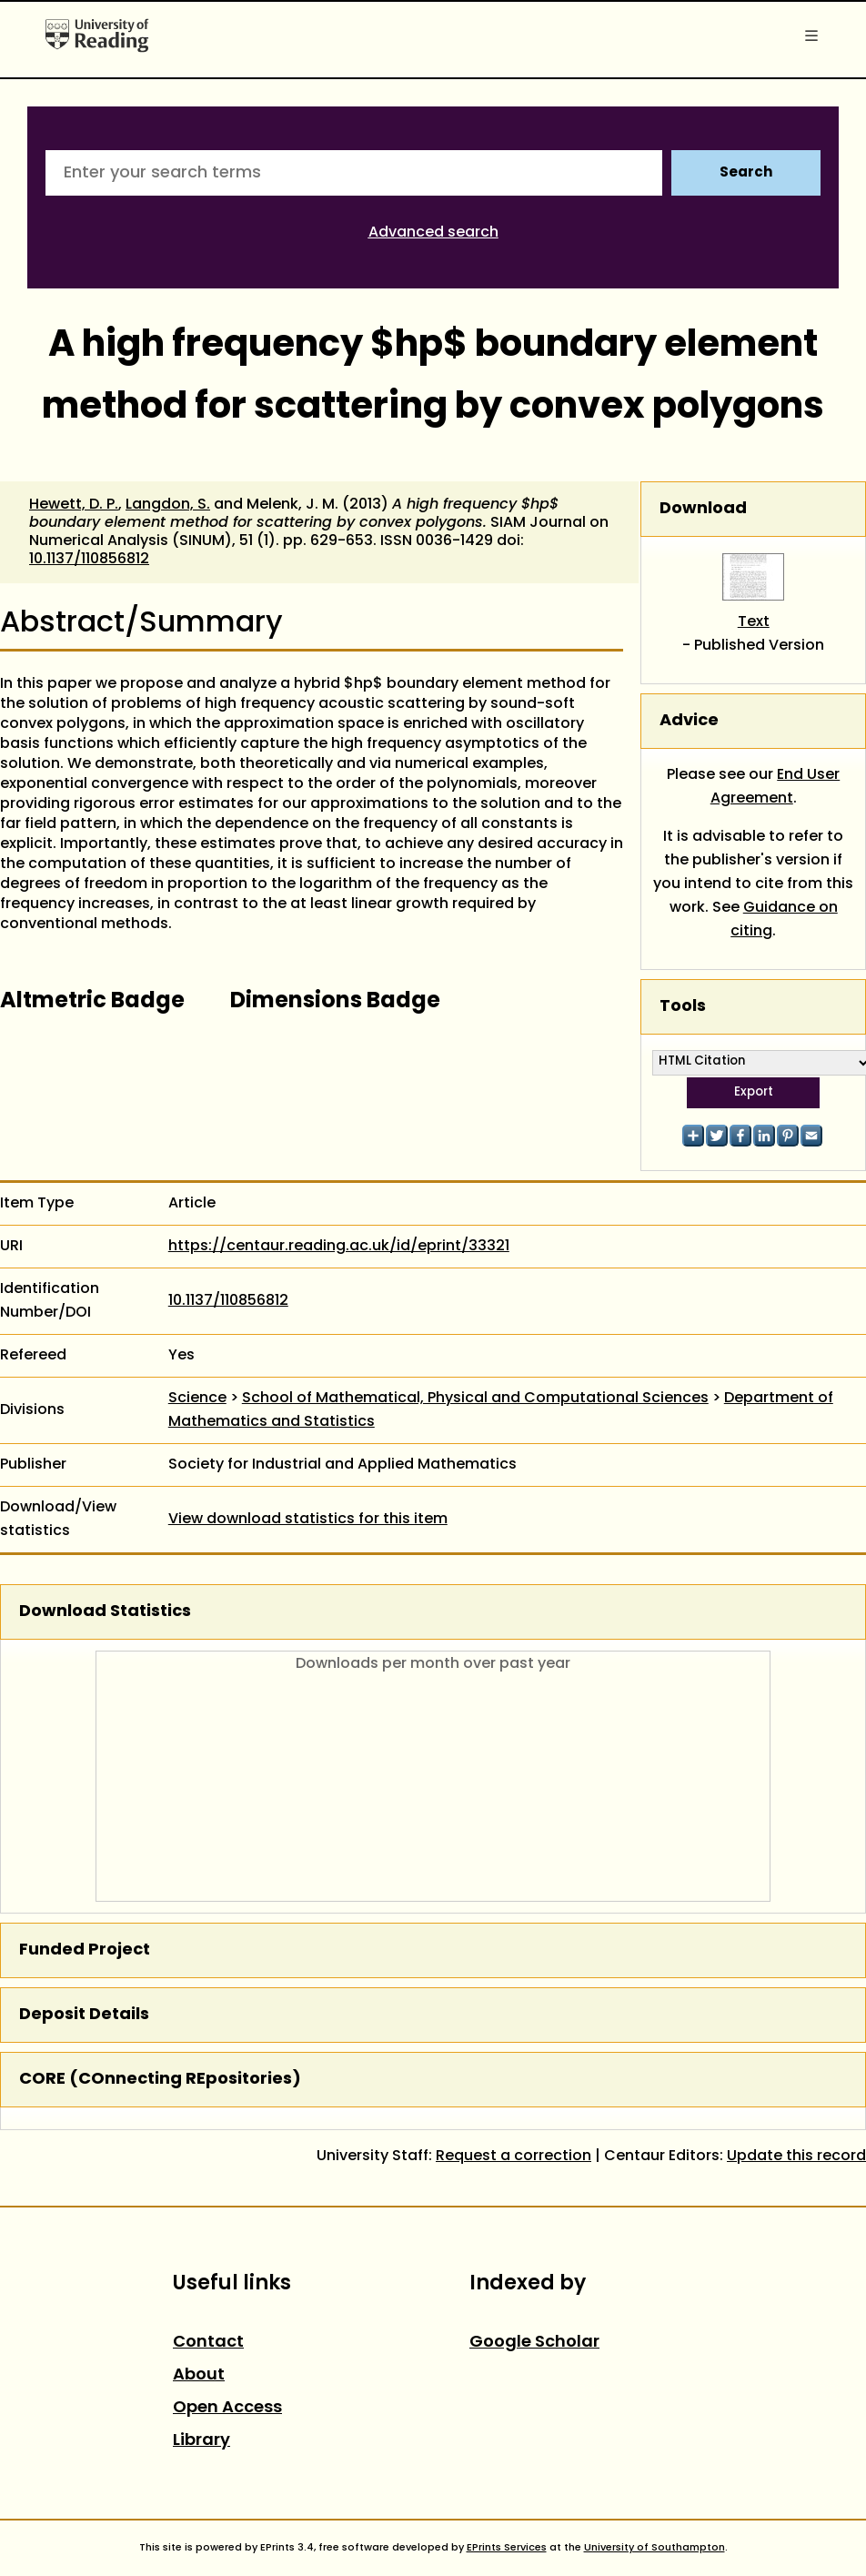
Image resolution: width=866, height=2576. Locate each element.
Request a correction (513, 2156)
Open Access (227, 2408)
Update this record (796, 2156)
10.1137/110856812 (89, 559)
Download (703, 509)
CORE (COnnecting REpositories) (160, 2080)
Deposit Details (84, 2015)
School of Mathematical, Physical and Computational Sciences (475, 1398)
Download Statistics (105, 1612)
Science (197, 1398)
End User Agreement (775, 787)
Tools (683, 1007)
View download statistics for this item (308, 1519)
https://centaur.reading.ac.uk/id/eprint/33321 (338, 1246)
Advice (689, 721)
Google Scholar (534, 2343)
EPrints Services (507, 2548)
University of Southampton (654, 2548)
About (199, 2375)
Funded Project (84, 1950)
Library (201, 2441)
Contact (208, 2343)
